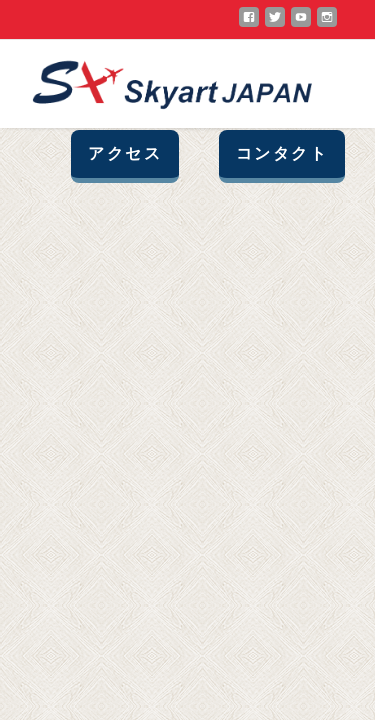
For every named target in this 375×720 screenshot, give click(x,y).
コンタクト (282, 153)
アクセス (125, 153)
